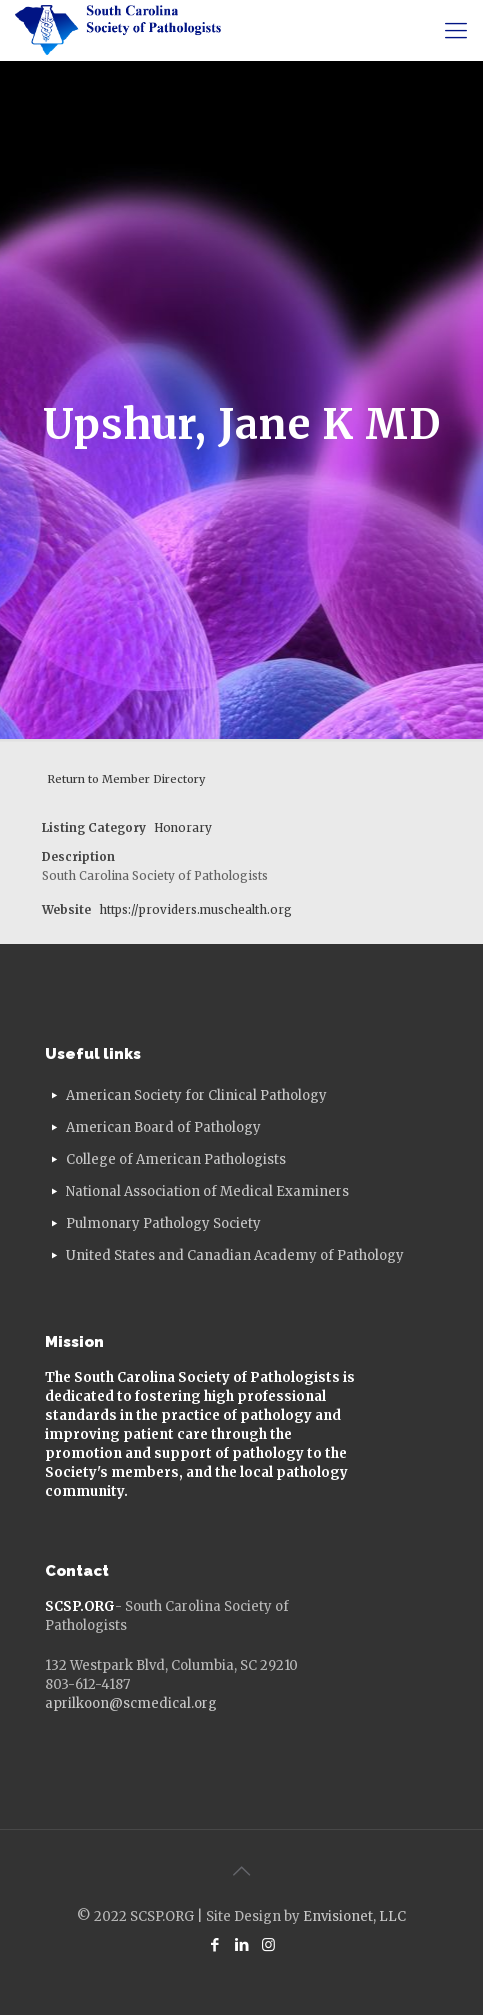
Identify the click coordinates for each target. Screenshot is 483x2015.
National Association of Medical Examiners (207, 1191)
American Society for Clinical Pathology (196, 1095)
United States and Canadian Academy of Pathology (235, 1255)
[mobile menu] (456, 30)
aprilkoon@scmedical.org (131, 1703)
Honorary (183, 827)
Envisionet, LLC (354, 1916)
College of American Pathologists (176, 1159)
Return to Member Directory (126, 779)
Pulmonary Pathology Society (163, 1223)
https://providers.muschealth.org (195, 909)
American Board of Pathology (163, 1127)
